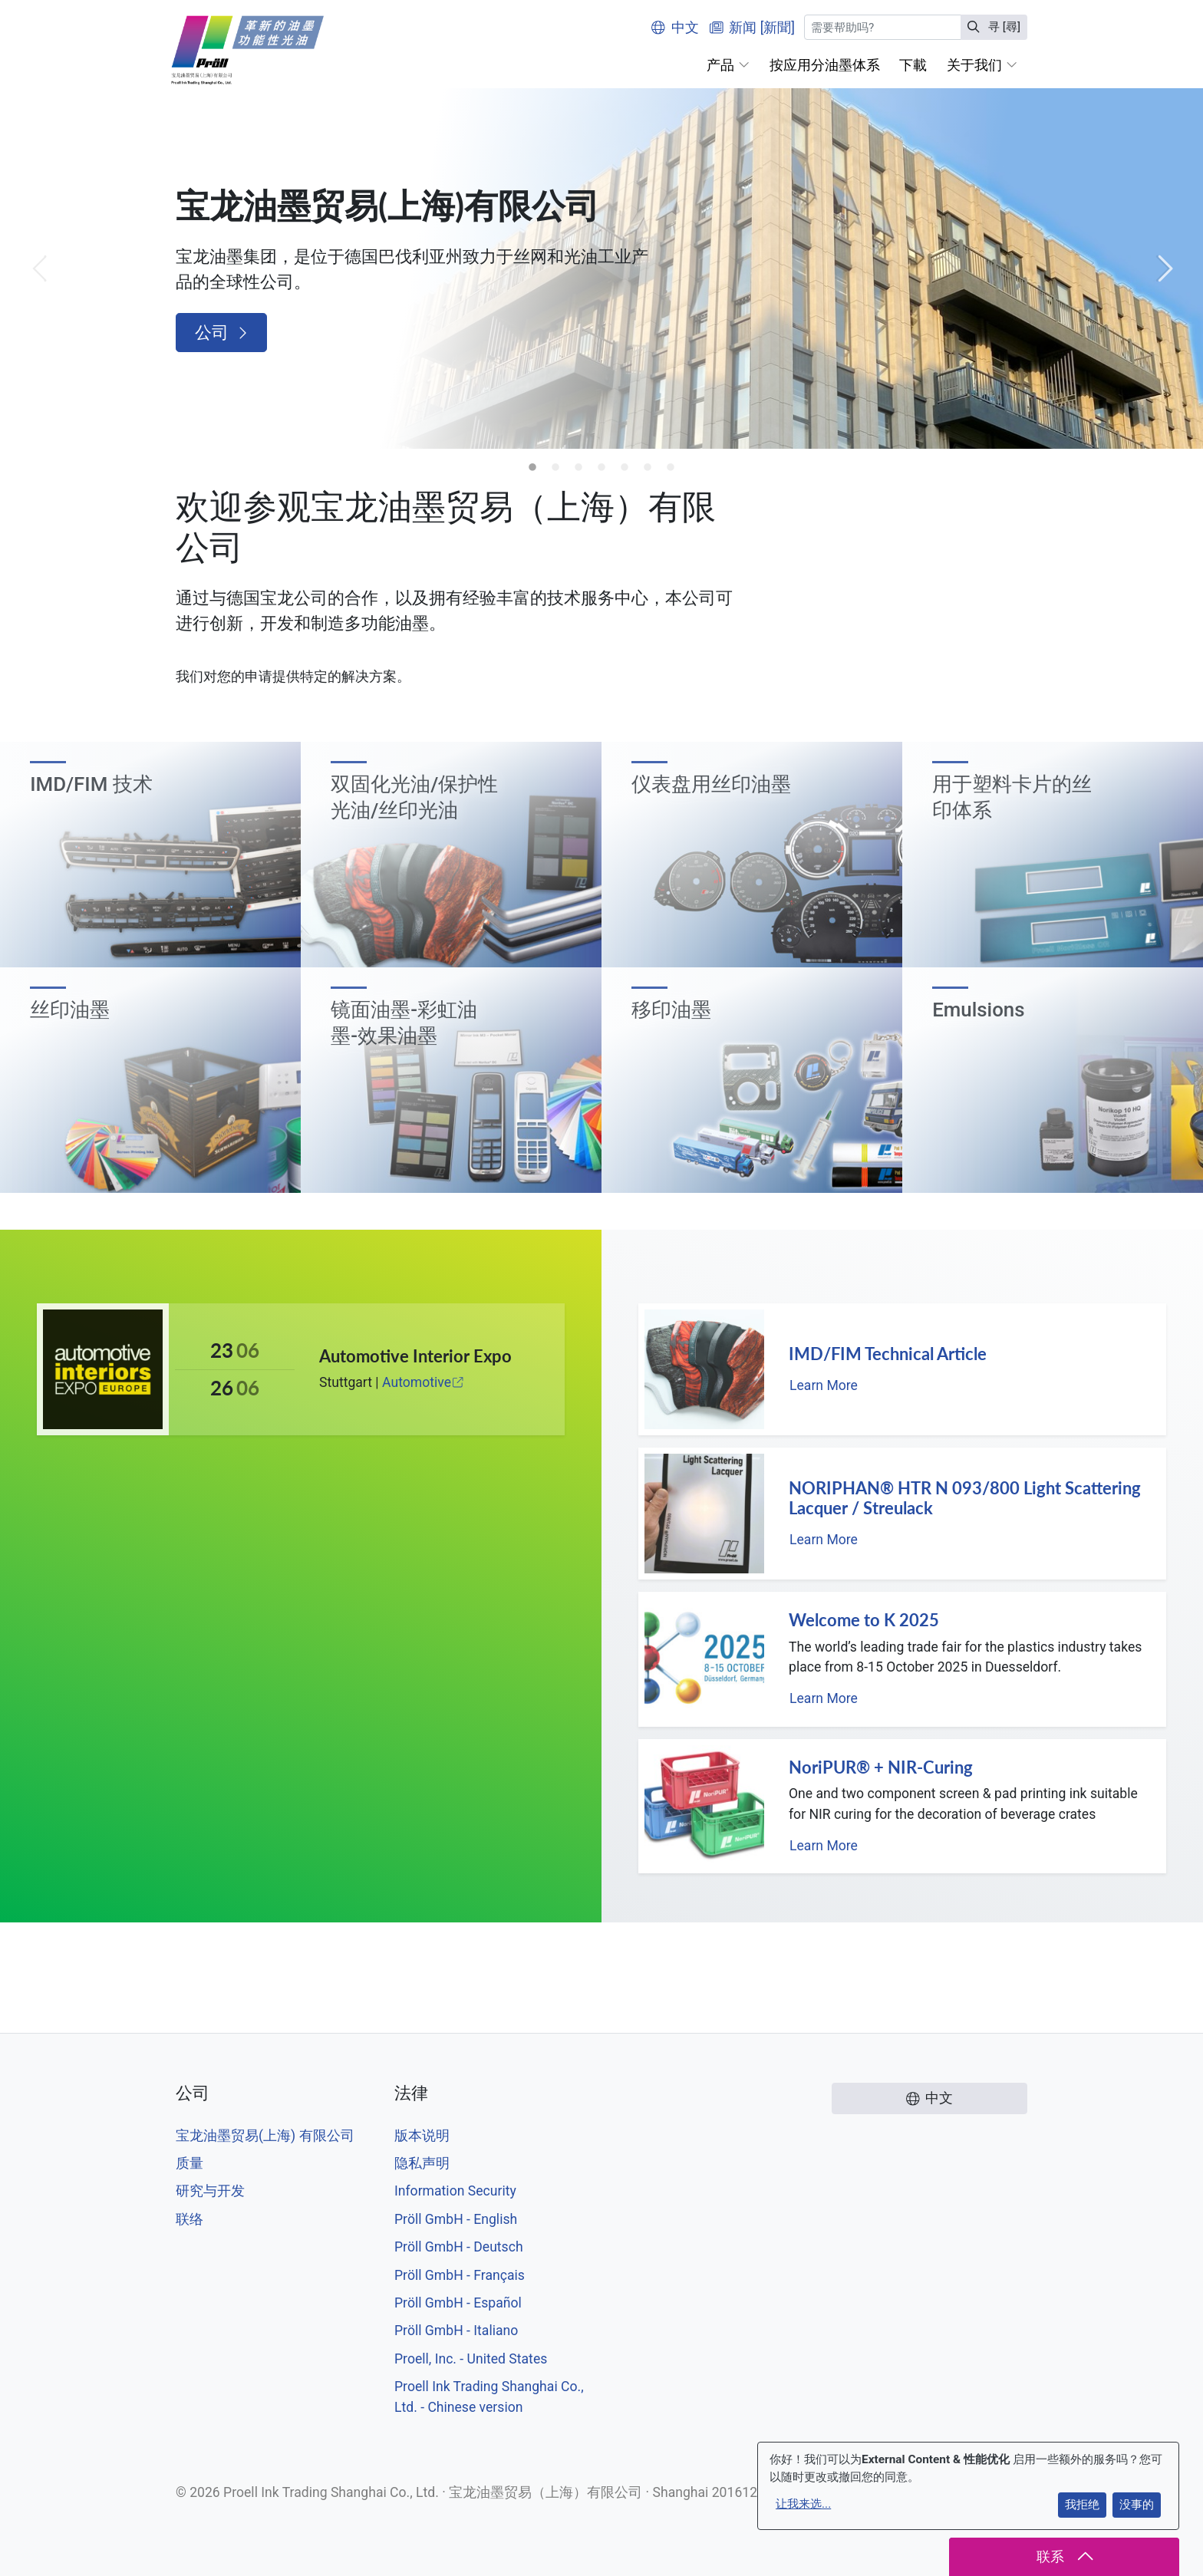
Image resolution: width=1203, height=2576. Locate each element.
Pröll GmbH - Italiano (456, 2330)
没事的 (1136, 2505)
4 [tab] (601, 468)
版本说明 (422, 2135)
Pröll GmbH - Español (458, 2303)
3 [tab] (578, 468)
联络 (189, 2219)
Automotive (423, 1382)
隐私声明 (422, 2163)
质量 (189, 2163)
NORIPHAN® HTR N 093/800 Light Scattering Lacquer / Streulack (965, 1497)
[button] (728, 65)
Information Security (455, 2191)
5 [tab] (624, 468)
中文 (675, 27)
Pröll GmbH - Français (459, 2275)
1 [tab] (532, 468)
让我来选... (803, 2504)
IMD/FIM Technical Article (888, 1353)
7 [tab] (670, 468)
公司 (221, 332)
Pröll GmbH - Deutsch (458, 2247)
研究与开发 (210, 2191)
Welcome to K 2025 (864, 1619)
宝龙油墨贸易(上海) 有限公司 (265, 2135)
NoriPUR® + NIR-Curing (881, 1767)
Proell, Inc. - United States (470, 2359)
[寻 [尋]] (882, 27)
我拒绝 (1082, 2505)
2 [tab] (555, 468)
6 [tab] (647, 468)
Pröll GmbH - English (455, 2219)
